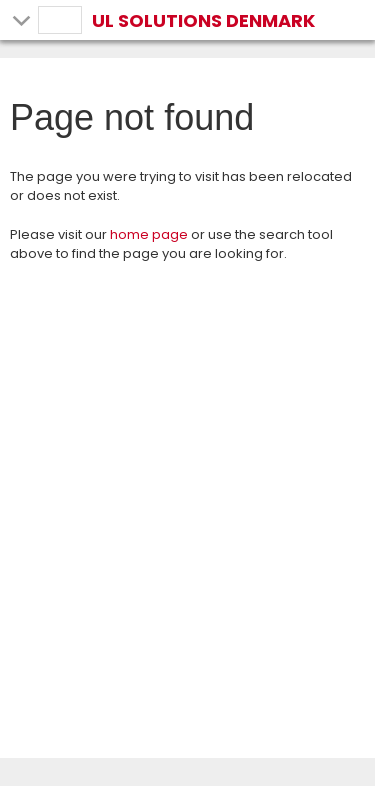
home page (149, 234)
